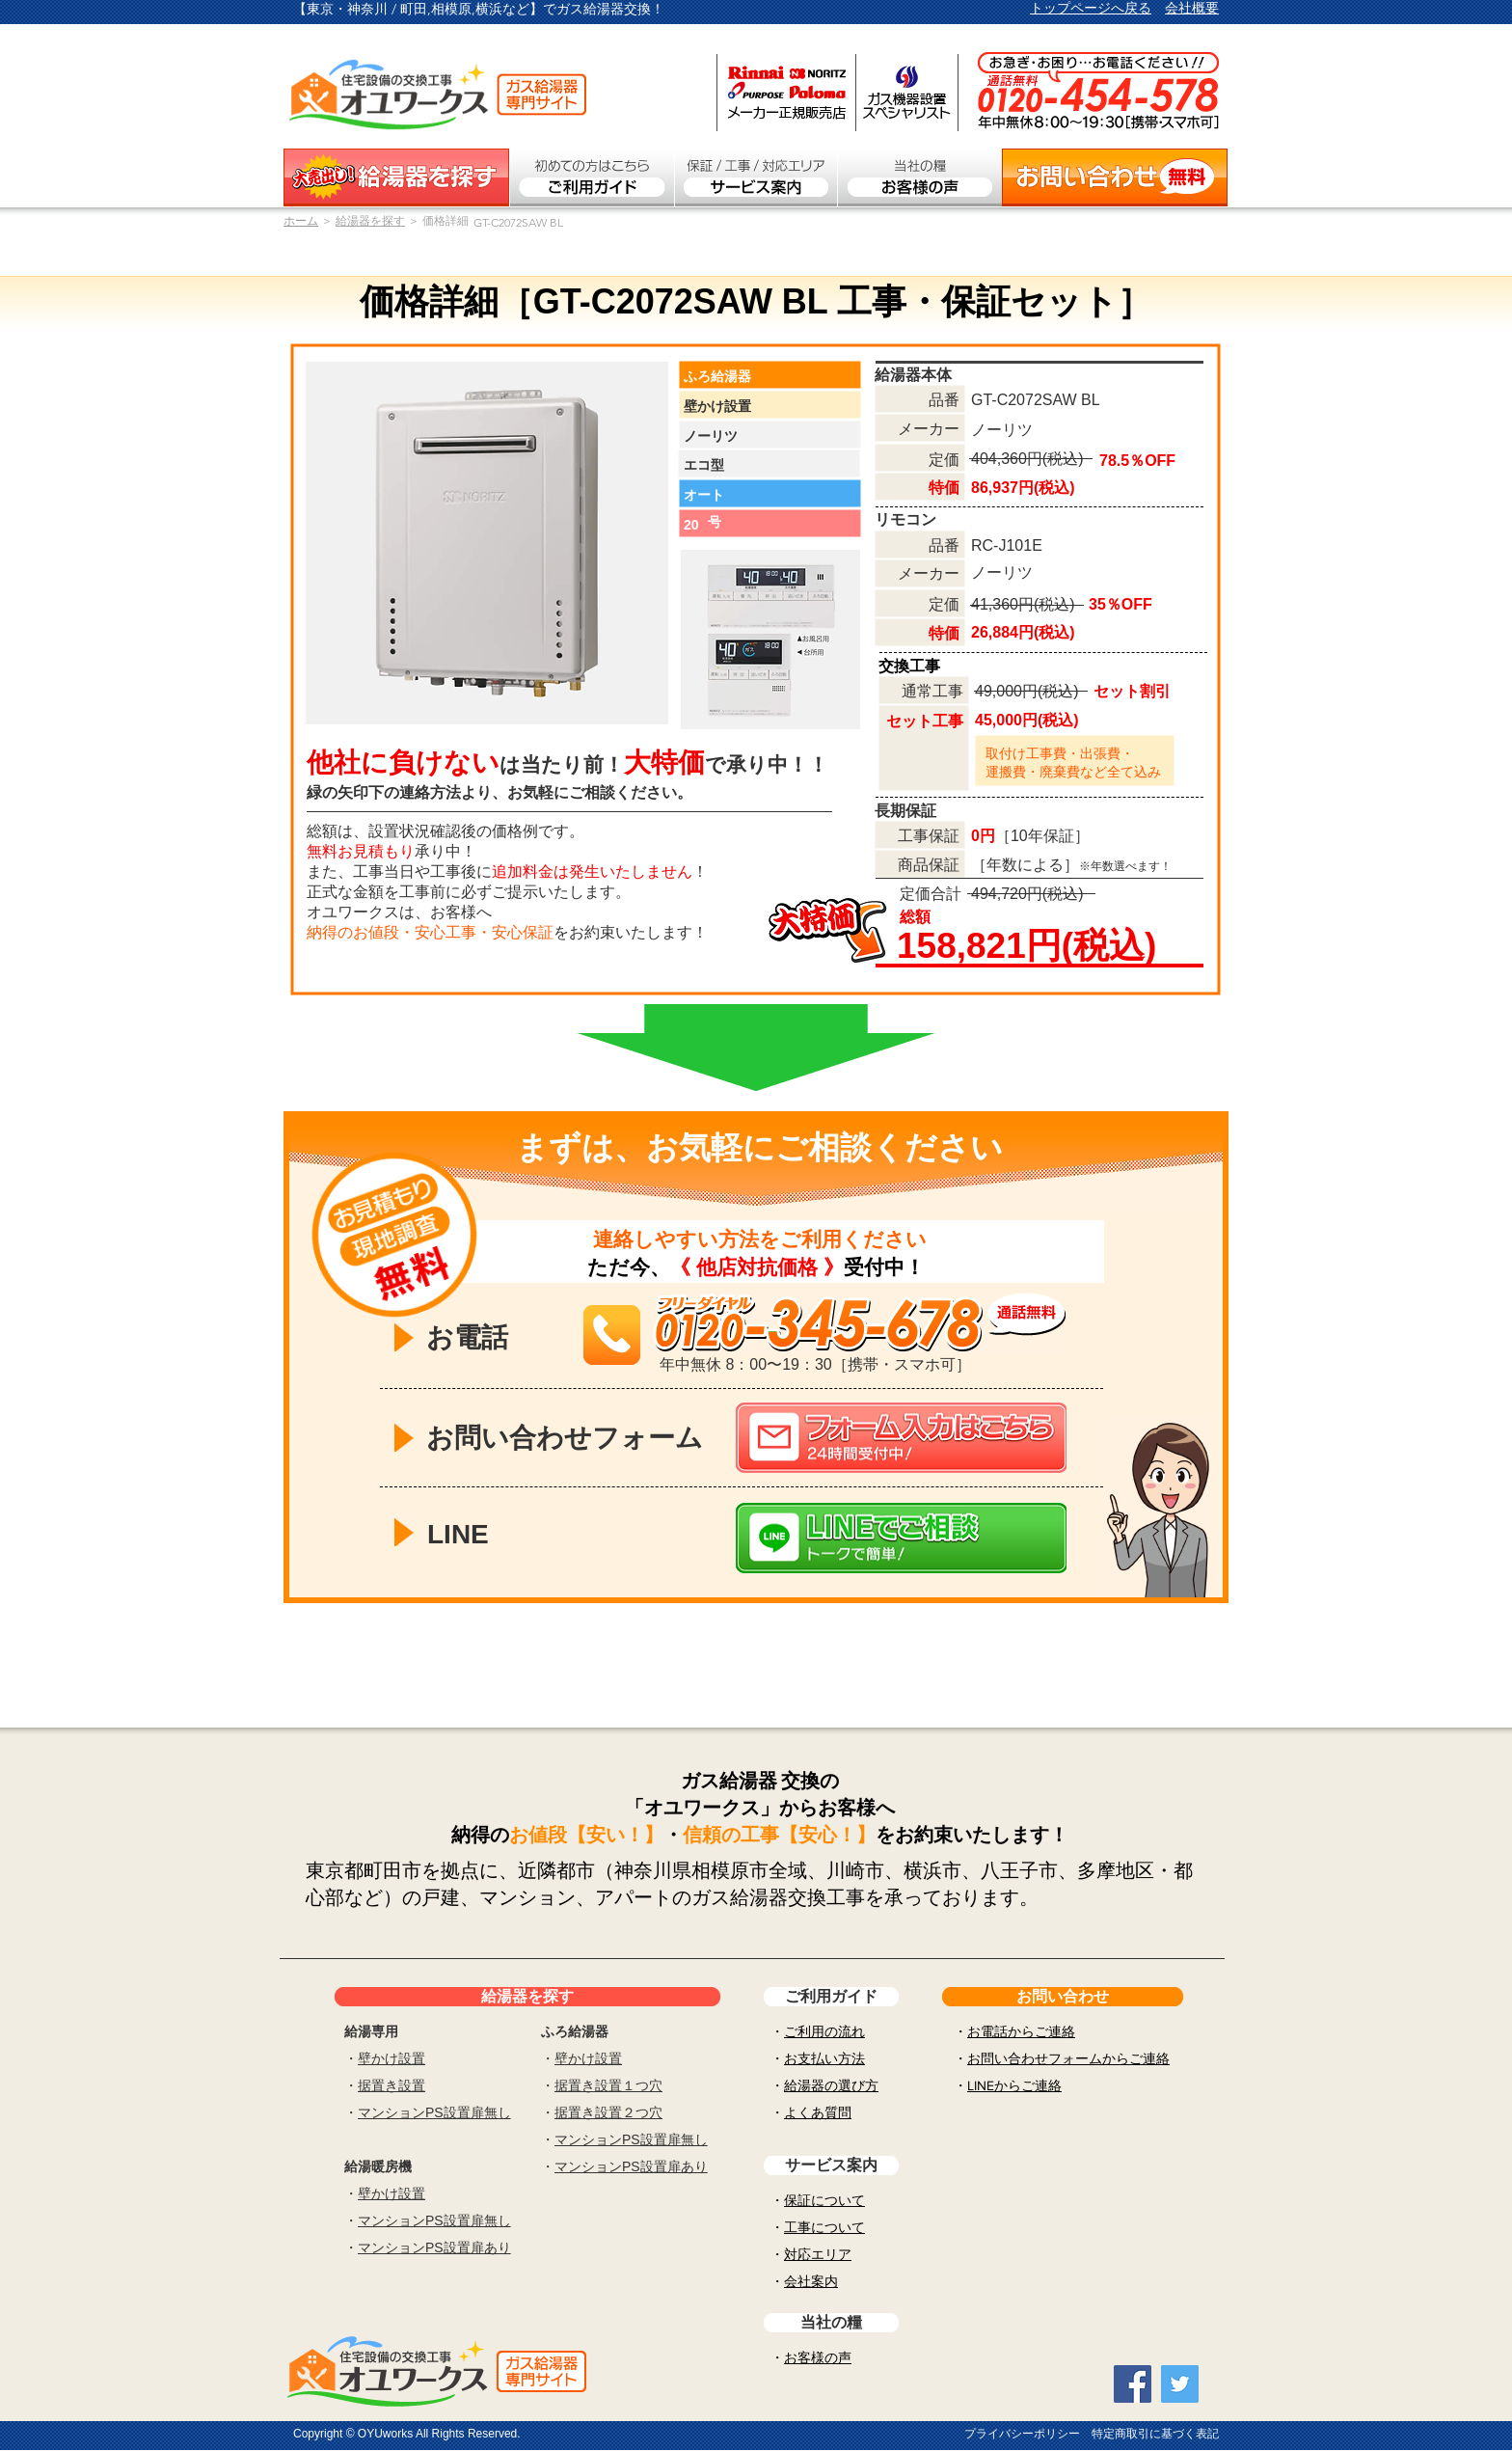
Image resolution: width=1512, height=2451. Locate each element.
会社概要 (1192, 7)
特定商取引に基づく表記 (1155, 2433)
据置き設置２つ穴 (608, 2112)
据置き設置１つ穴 (608, 2085)
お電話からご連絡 (1021, 2031)
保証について (824, 2200)
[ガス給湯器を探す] (396, 177)
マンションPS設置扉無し (434, 2112)
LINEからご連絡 (1014, 2085)
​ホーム (301, 220)
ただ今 (618, 1267)
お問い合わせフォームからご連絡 (1068, 2058)
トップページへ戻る (1090, 7)
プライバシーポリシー (1022, 2433)
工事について (824, 2227)
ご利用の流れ (824, 2031)
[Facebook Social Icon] (1132, 2384)
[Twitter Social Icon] (1180, 2384)
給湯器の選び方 (831, 2085)
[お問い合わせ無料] (1115, 177)
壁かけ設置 (391, 2058)
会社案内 (811, 2281)
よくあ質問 (817, 2112)
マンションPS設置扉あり (434, 2247)
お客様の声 (817, 2357)
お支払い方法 (824, 2058)
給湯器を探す (370, 220)
